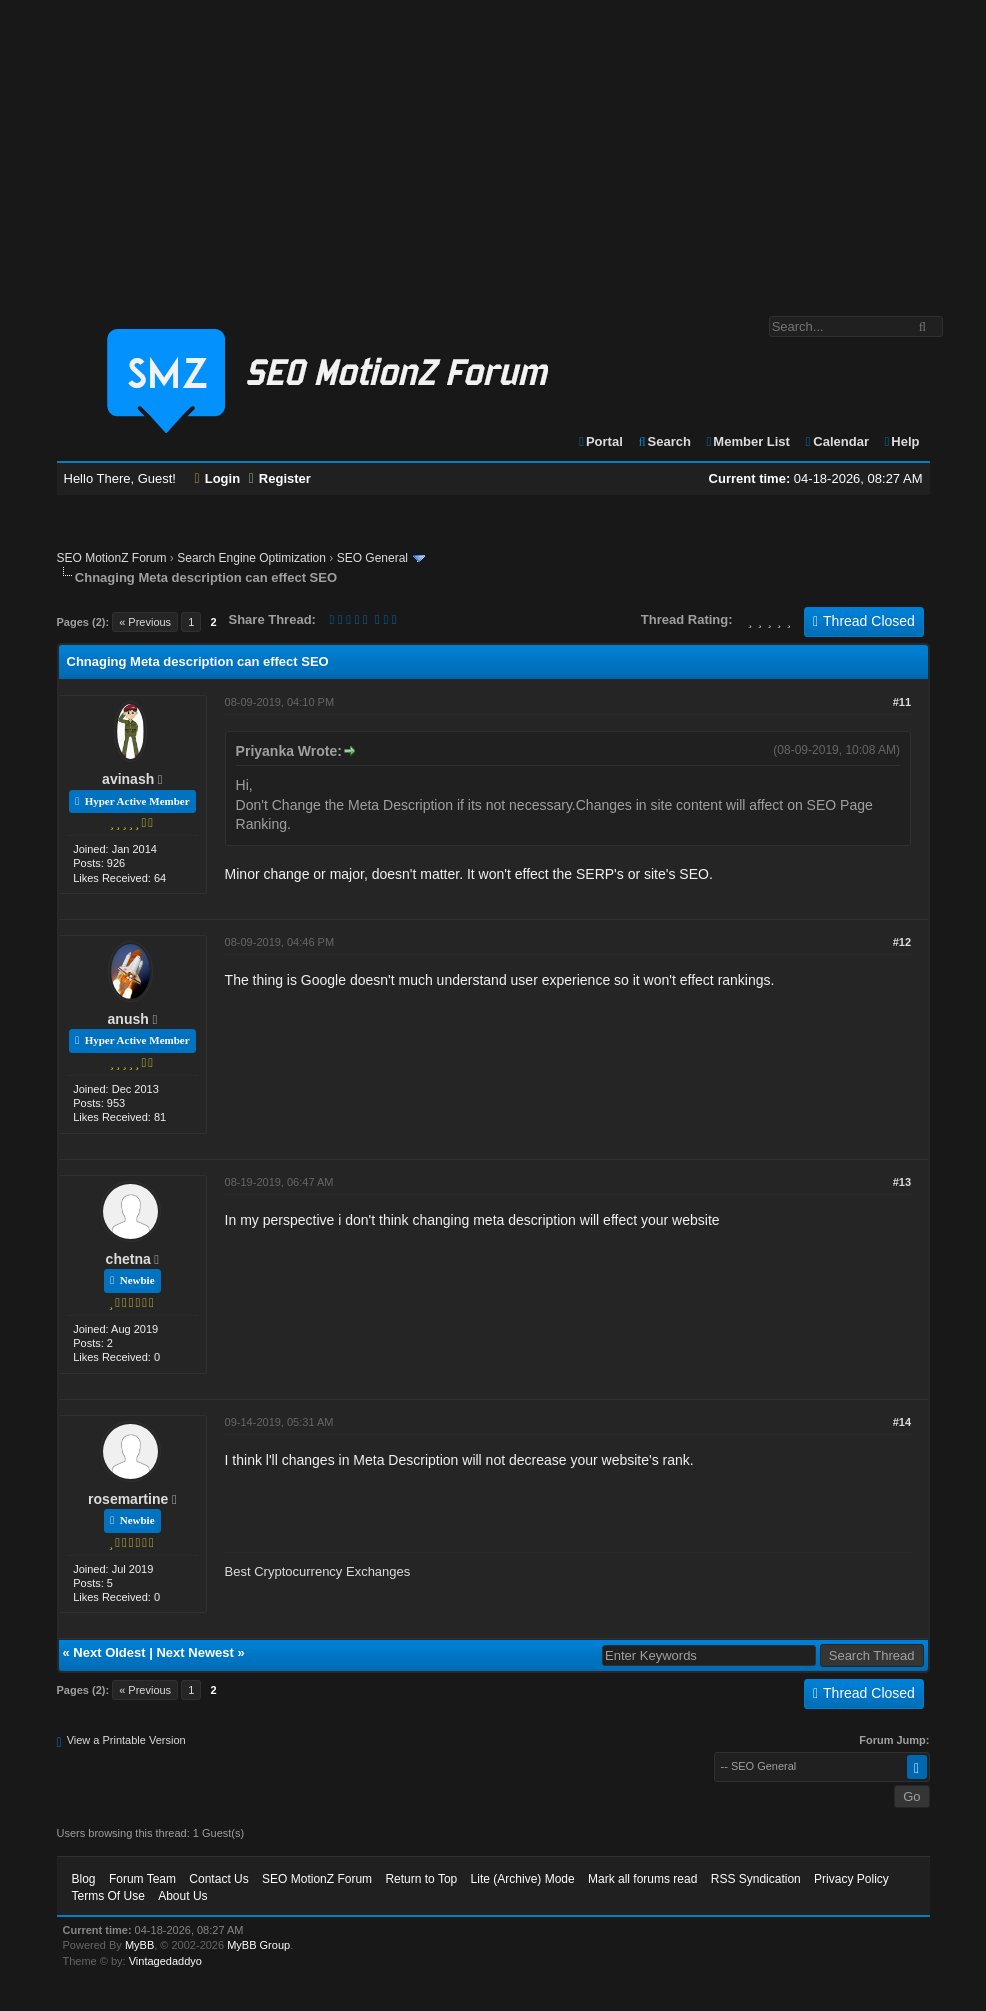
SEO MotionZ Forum (112, 558)
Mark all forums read (642, 1879)
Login (218, 478)
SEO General (372, 558)
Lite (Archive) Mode (523, 1879)
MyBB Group (258, 1945)
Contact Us (218, 1879)
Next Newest (194, 1652)
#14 (902, 1422)
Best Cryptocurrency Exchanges (318, 1571)
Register (280, 478)
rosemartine (128, 1499)
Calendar (836, 441)
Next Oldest (109, 1652)
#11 (902, 702)
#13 (902, 1182)
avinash (128, 779)
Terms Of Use (108, 1896)
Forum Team (142, 1879)
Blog (84, 1879)
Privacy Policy (851, 1879)
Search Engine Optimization (251, 558)
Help (901, 441)
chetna (128, 1259)
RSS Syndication (756, 1879)
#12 (902, 942)
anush (128, 1019)
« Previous (145, 622)
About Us (182, 1896)
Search (663, 441)
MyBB (139, 1945)
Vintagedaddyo (165, 1961)
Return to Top (421, 1879)
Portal (600, 441)
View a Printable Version (126, 1740)
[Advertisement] (493, 148)
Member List (747, 441)
